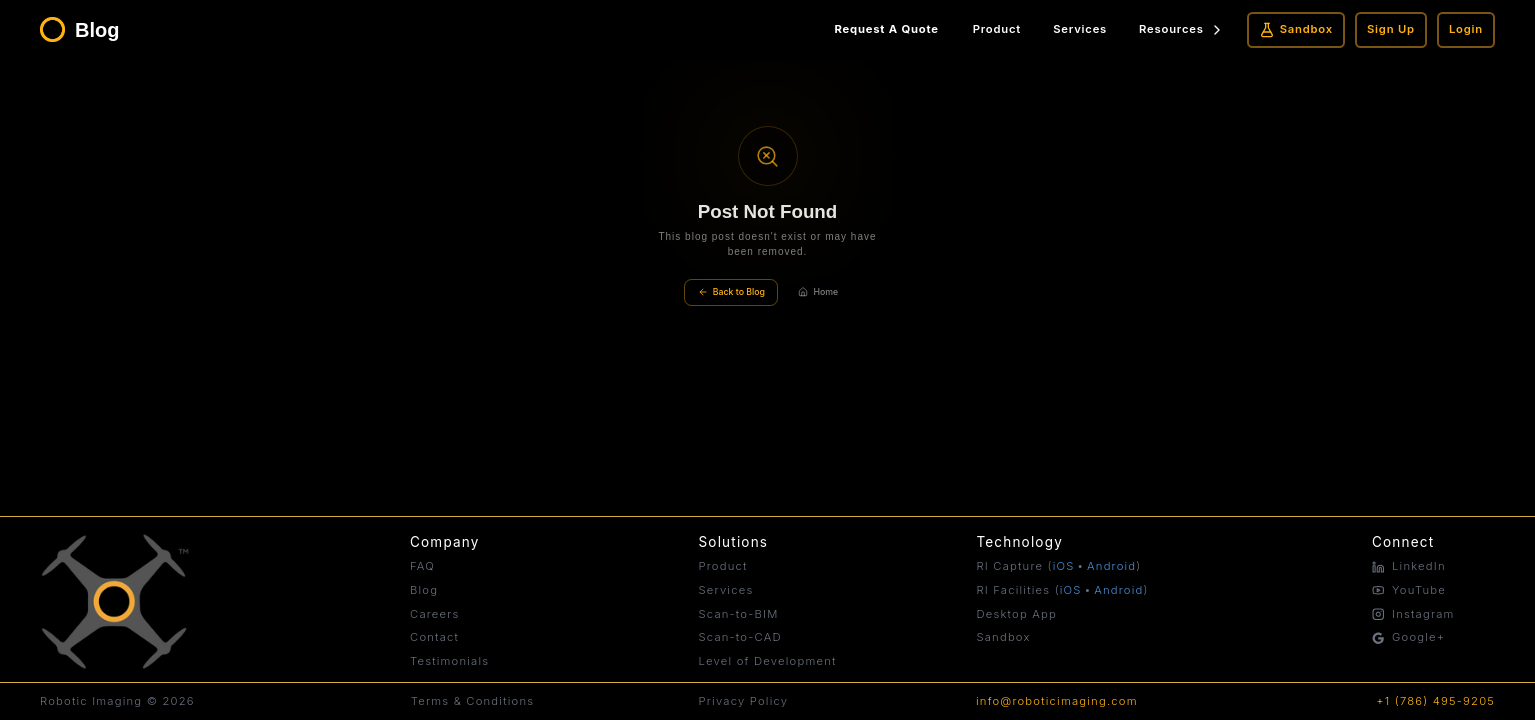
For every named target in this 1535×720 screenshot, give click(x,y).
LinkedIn (1409, 566)
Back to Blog (731, 292)
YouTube (1409, 590)
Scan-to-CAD (739, 637)
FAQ (422, 566)
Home (818, 292)
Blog (424, 590)
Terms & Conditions (472, 701)
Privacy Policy (744, 701)
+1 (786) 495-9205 (1435, 701)
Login (1466, 29)
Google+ (1408, 637)
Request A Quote (887, 29)
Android (1111, 566)
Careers (435, 614)
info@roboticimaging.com (1057, 701)
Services (1080, 29)
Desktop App (1016, 614)
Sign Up (1391, 29)
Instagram (1413, 614)
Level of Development (767, 661)
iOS (1064, 566)
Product (997, 29)
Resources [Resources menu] (1182, 30)
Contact (434, 637)
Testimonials (449, 661)
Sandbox (1296, 30)
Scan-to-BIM (738, 614)
